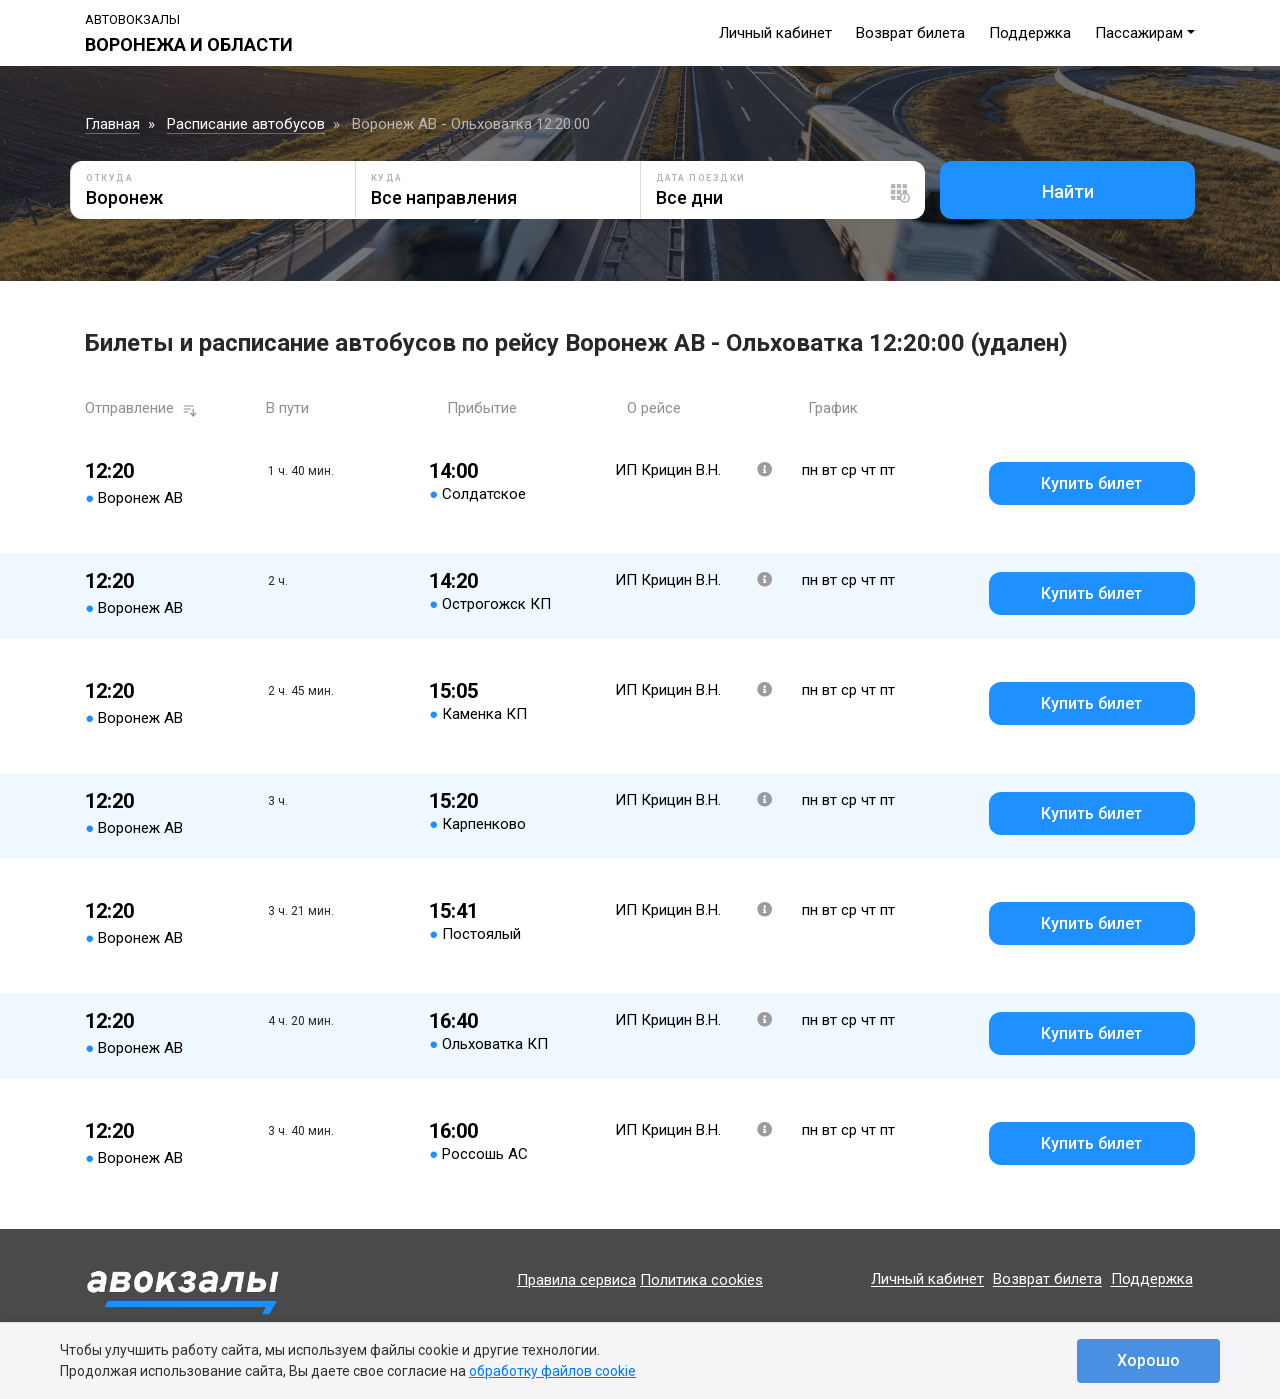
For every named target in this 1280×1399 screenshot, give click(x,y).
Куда (387, 178)
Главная (112, 124)
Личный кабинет (775, 33)
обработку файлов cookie (552, 1371)
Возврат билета (910, 33)
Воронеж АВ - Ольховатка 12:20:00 (471, 124)
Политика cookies (701, 1280)
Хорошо (1148, 1360)
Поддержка (1030, 33)
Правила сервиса (576, 1280)
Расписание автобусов (246, 124)
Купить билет (1091, 483)
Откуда (109, 178)
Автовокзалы (132, 19)
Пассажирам (1139, 33)
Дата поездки (701, 178)
